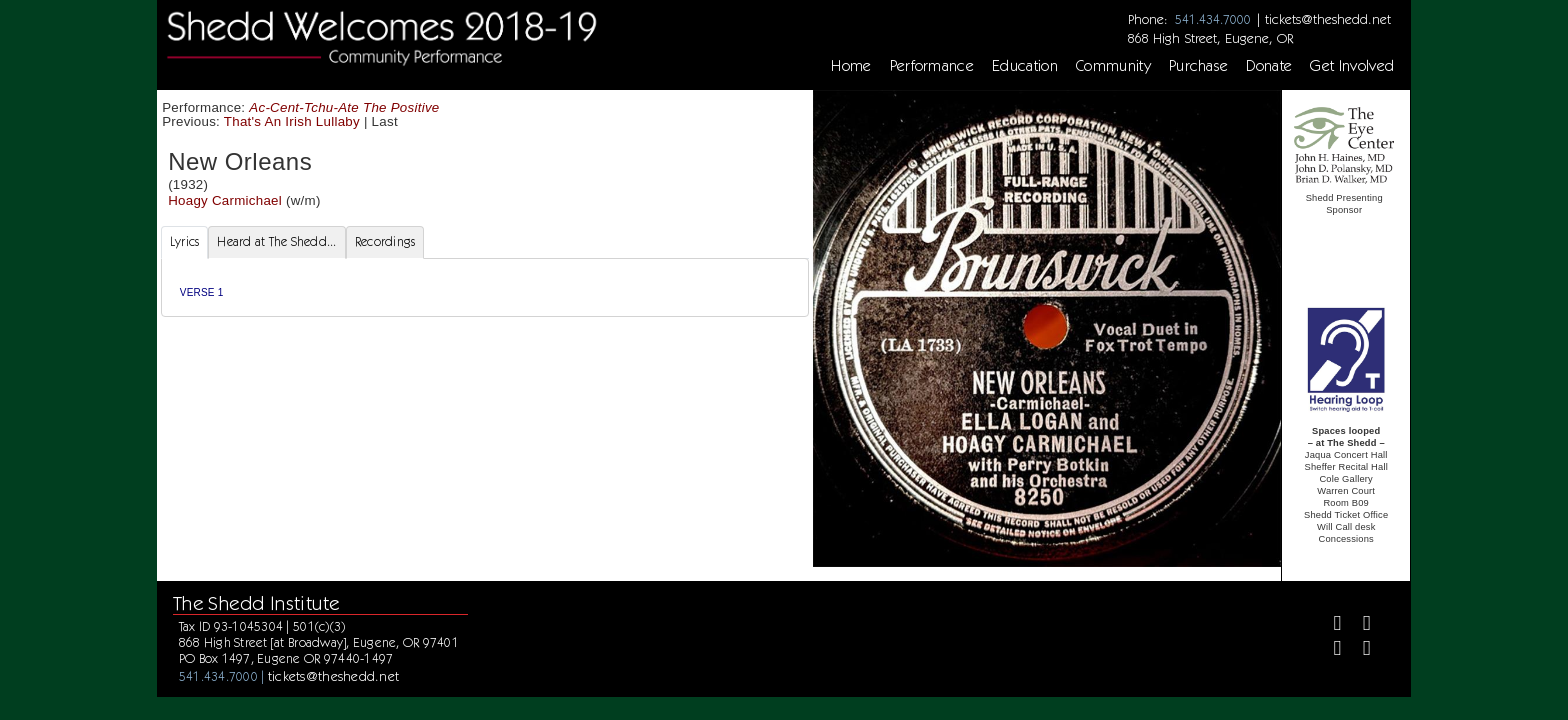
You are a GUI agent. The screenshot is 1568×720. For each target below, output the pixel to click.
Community (1113, 66)
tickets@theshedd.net (1328, 19)
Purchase (1199, 66)
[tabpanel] (485, 287)
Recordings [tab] (385, 241)
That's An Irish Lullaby (292, 121)
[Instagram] (1329, 650)
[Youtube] (1358, 650)
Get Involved (1352, 66)
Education (1025, 66)
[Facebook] (1329, 625)
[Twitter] (1358, 625)
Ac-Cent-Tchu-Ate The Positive (344, 107)
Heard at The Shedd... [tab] (276, 241)
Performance (932, 66)
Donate (1269, 66)
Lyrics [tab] (185, 241)
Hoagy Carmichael (225, 200)
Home (851, 66)
